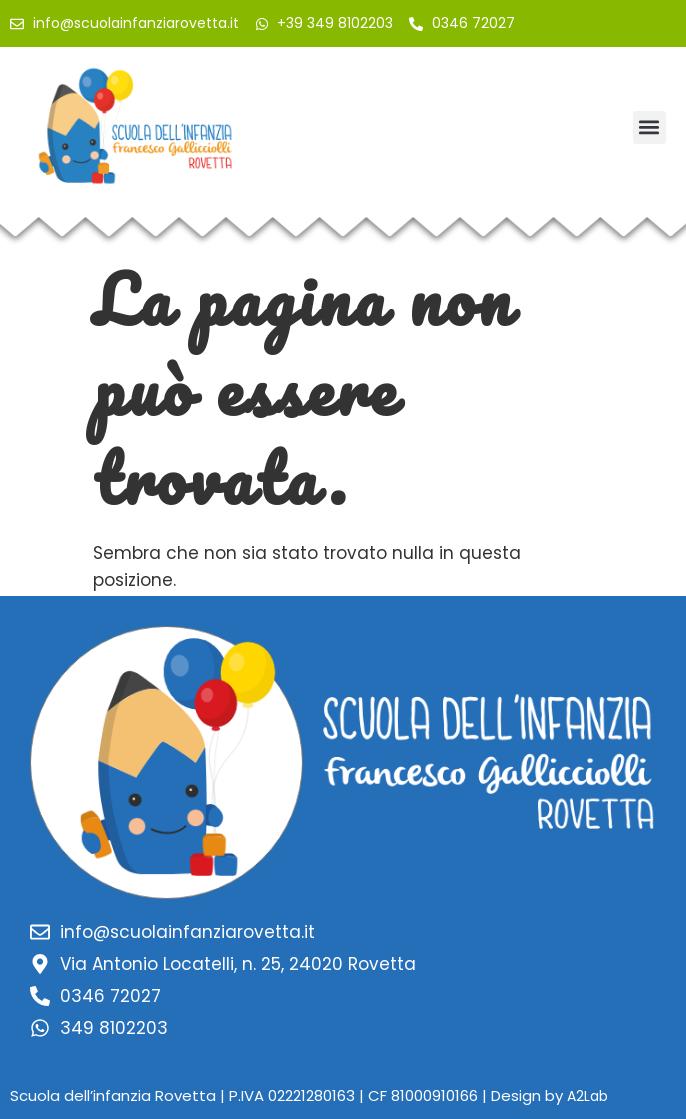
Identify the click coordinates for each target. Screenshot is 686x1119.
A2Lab (587, 1096)
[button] (649, 127)
